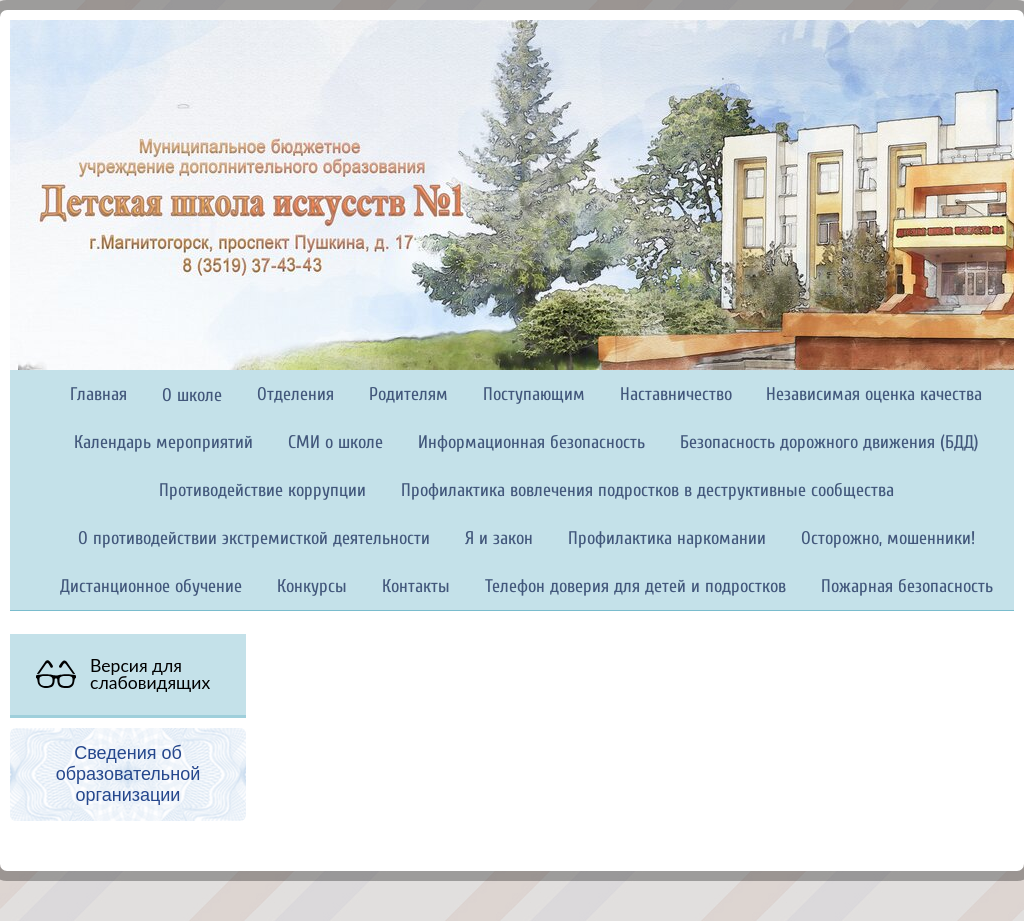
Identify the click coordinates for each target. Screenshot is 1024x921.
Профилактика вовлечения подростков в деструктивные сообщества (647, 490)
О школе (192, 395)
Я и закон (499, 538)
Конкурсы (312, 586)
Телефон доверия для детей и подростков (635, 586)
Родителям (408, 394)
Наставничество (676, 394)
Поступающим (534, 394)
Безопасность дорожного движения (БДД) (829, 442)
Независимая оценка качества (874, 394)
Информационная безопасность (531, 442)
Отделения (295, 394)
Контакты (416, 586)
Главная (98, 394)
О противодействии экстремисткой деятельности (254, 538)
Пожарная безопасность (907, 586)
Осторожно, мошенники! (888, 538)
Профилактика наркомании (667, 538)
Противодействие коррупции (262, 490)
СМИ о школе (335, 442)
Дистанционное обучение (151, 586)
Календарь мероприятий (163, 442)
